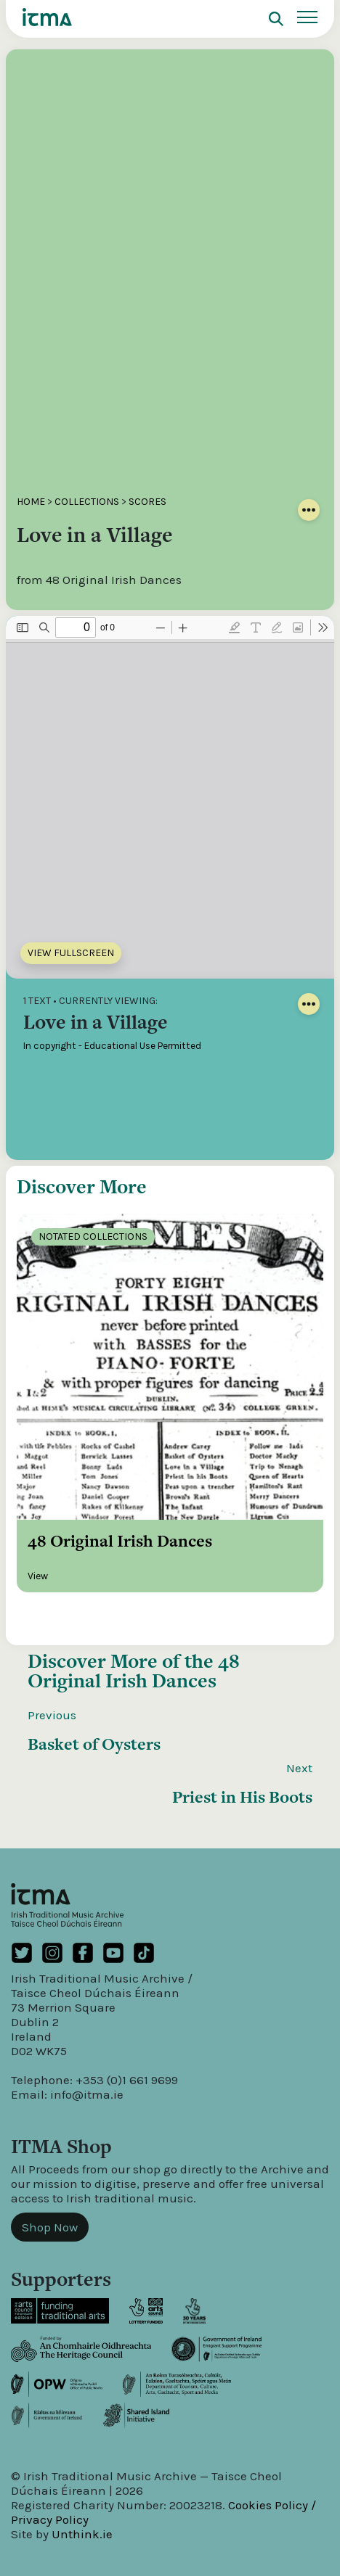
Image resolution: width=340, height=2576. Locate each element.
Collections (86, 501)
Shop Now (50, 2227)
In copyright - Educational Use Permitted (112, 1045)
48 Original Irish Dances (134, 1670)
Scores (147, 501)
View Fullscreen (71, 953)
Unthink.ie (82, 2534)
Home (31, 501)
